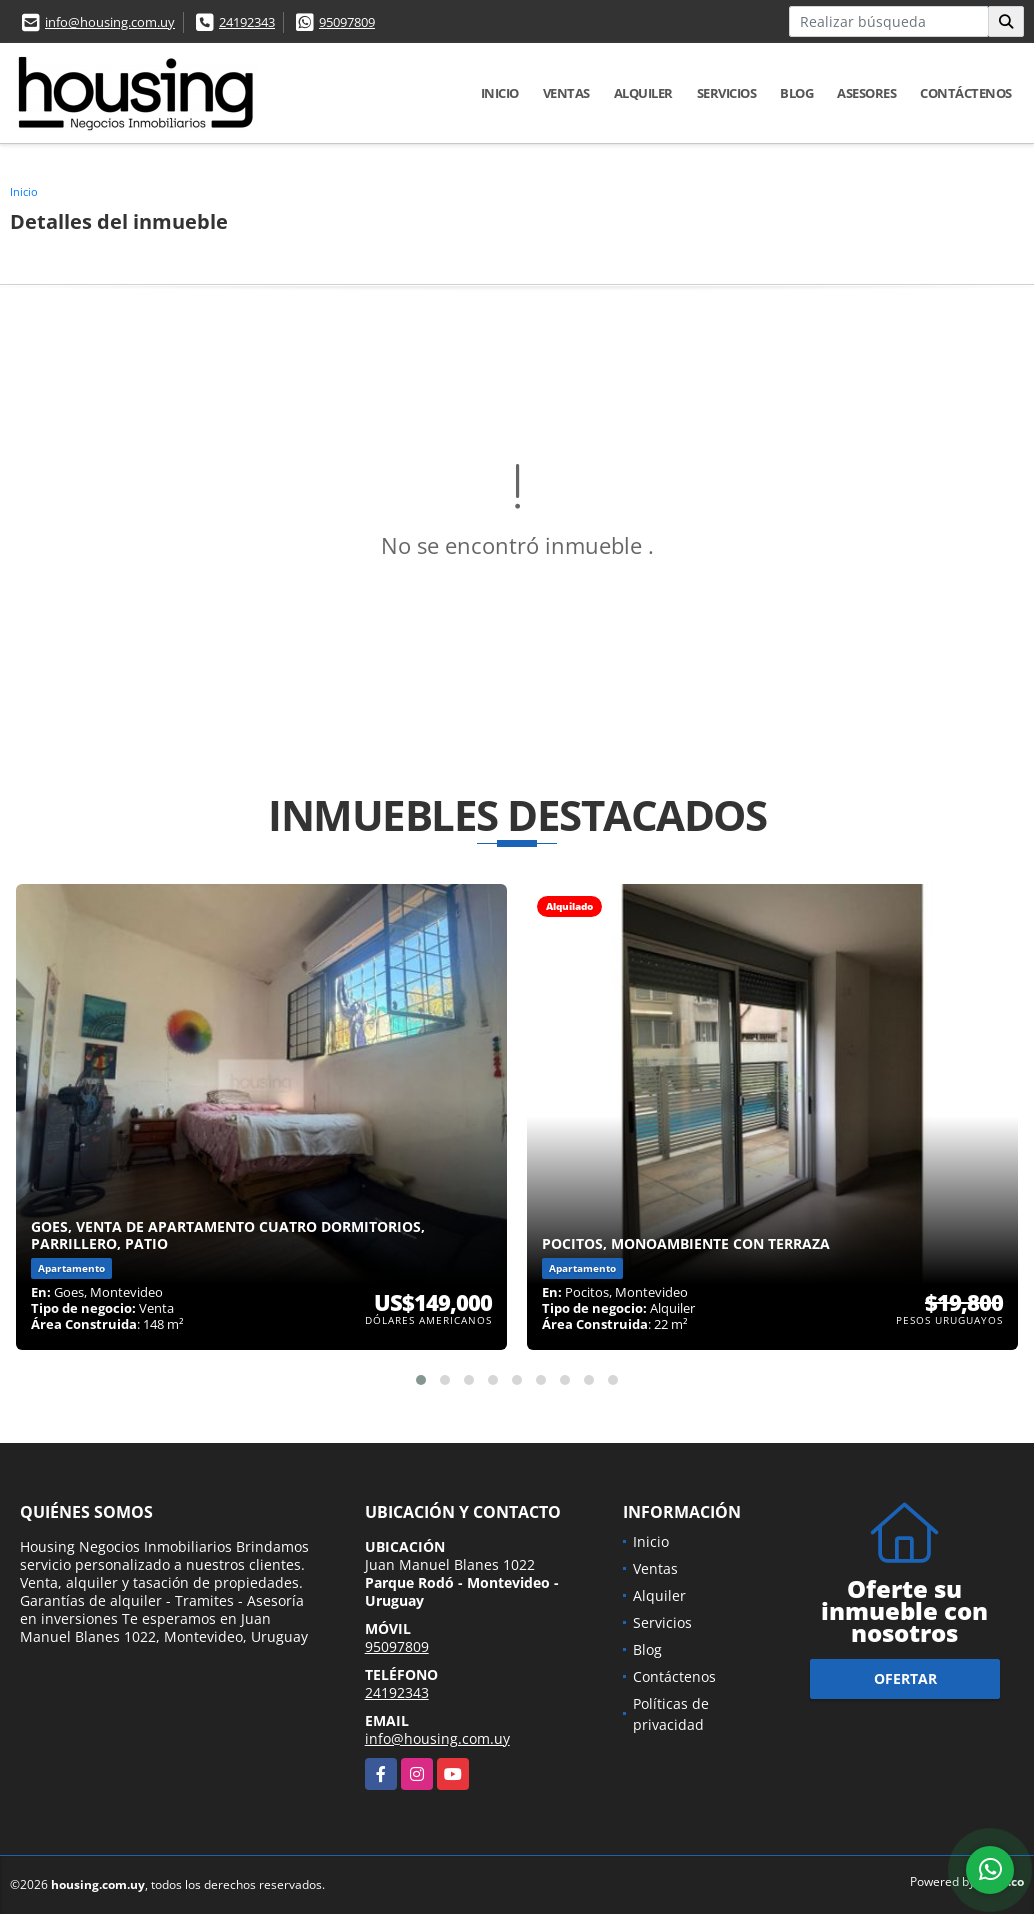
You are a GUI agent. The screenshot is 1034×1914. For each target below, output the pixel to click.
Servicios (727, 93)
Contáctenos (966, 93)
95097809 (347, 22)
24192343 (247, 22)
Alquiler (643, 93)
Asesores (866, 93)
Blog (796, 93)
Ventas (566, 93)
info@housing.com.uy (110, 22)
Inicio (500, 93)
